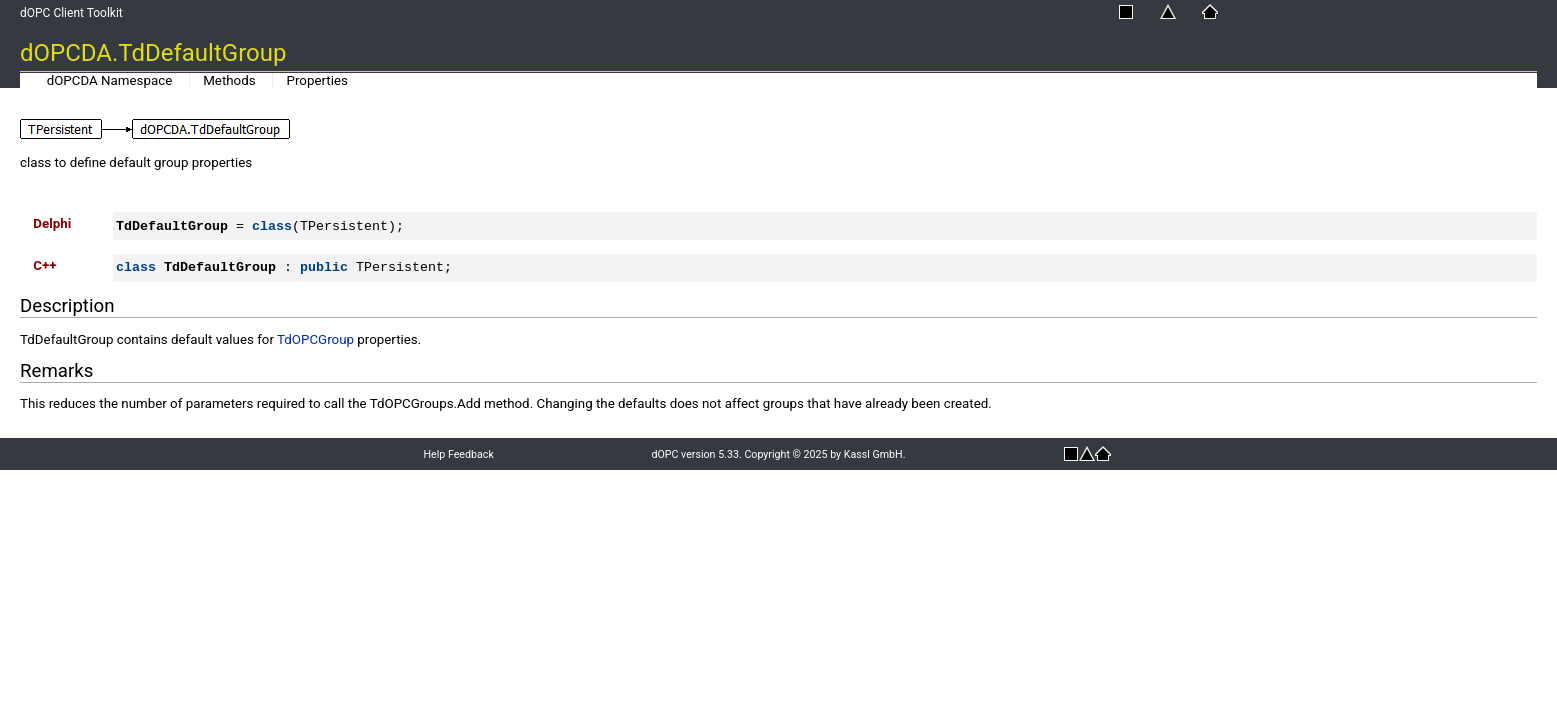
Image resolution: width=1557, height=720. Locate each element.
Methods (229, 80)
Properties (317, 80)
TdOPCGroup (315, 339)
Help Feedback (458, 454)
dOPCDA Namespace (110, 80)
